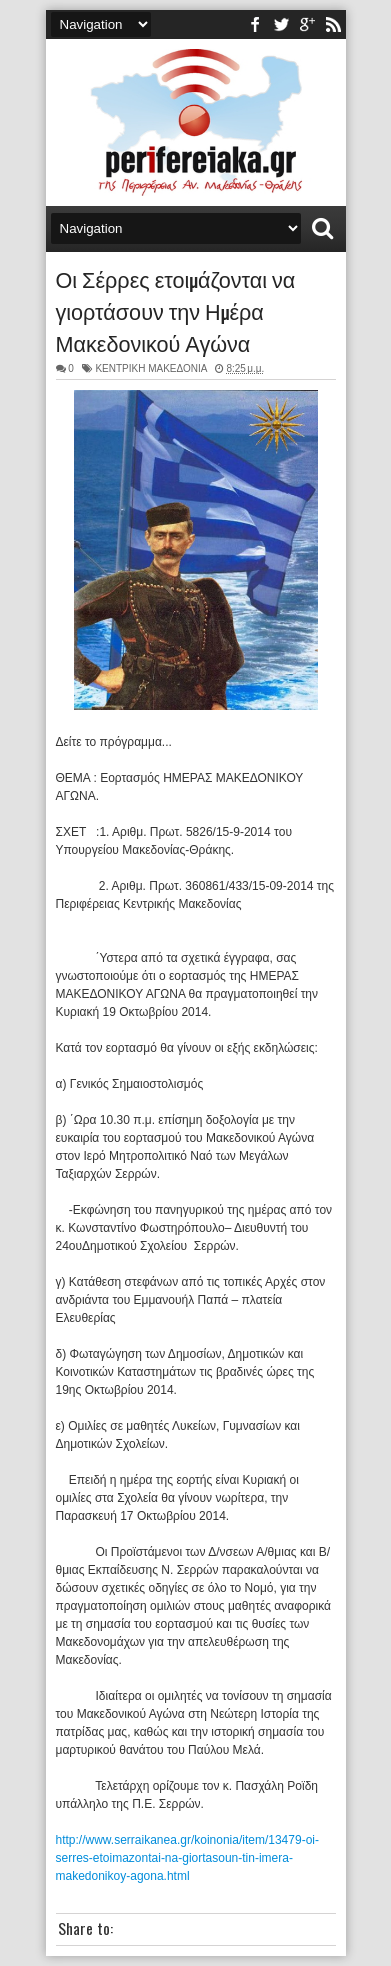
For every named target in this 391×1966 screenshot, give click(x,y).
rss (333, 24)
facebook (255, 24)
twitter (281, 24)
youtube (307, 24)
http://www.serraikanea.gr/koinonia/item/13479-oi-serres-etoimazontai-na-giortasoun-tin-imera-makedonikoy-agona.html (187, 1858)
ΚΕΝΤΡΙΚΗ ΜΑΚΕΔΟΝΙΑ (151, 368)
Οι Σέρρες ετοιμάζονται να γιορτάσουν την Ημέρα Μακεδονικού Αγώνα (176, 310)
